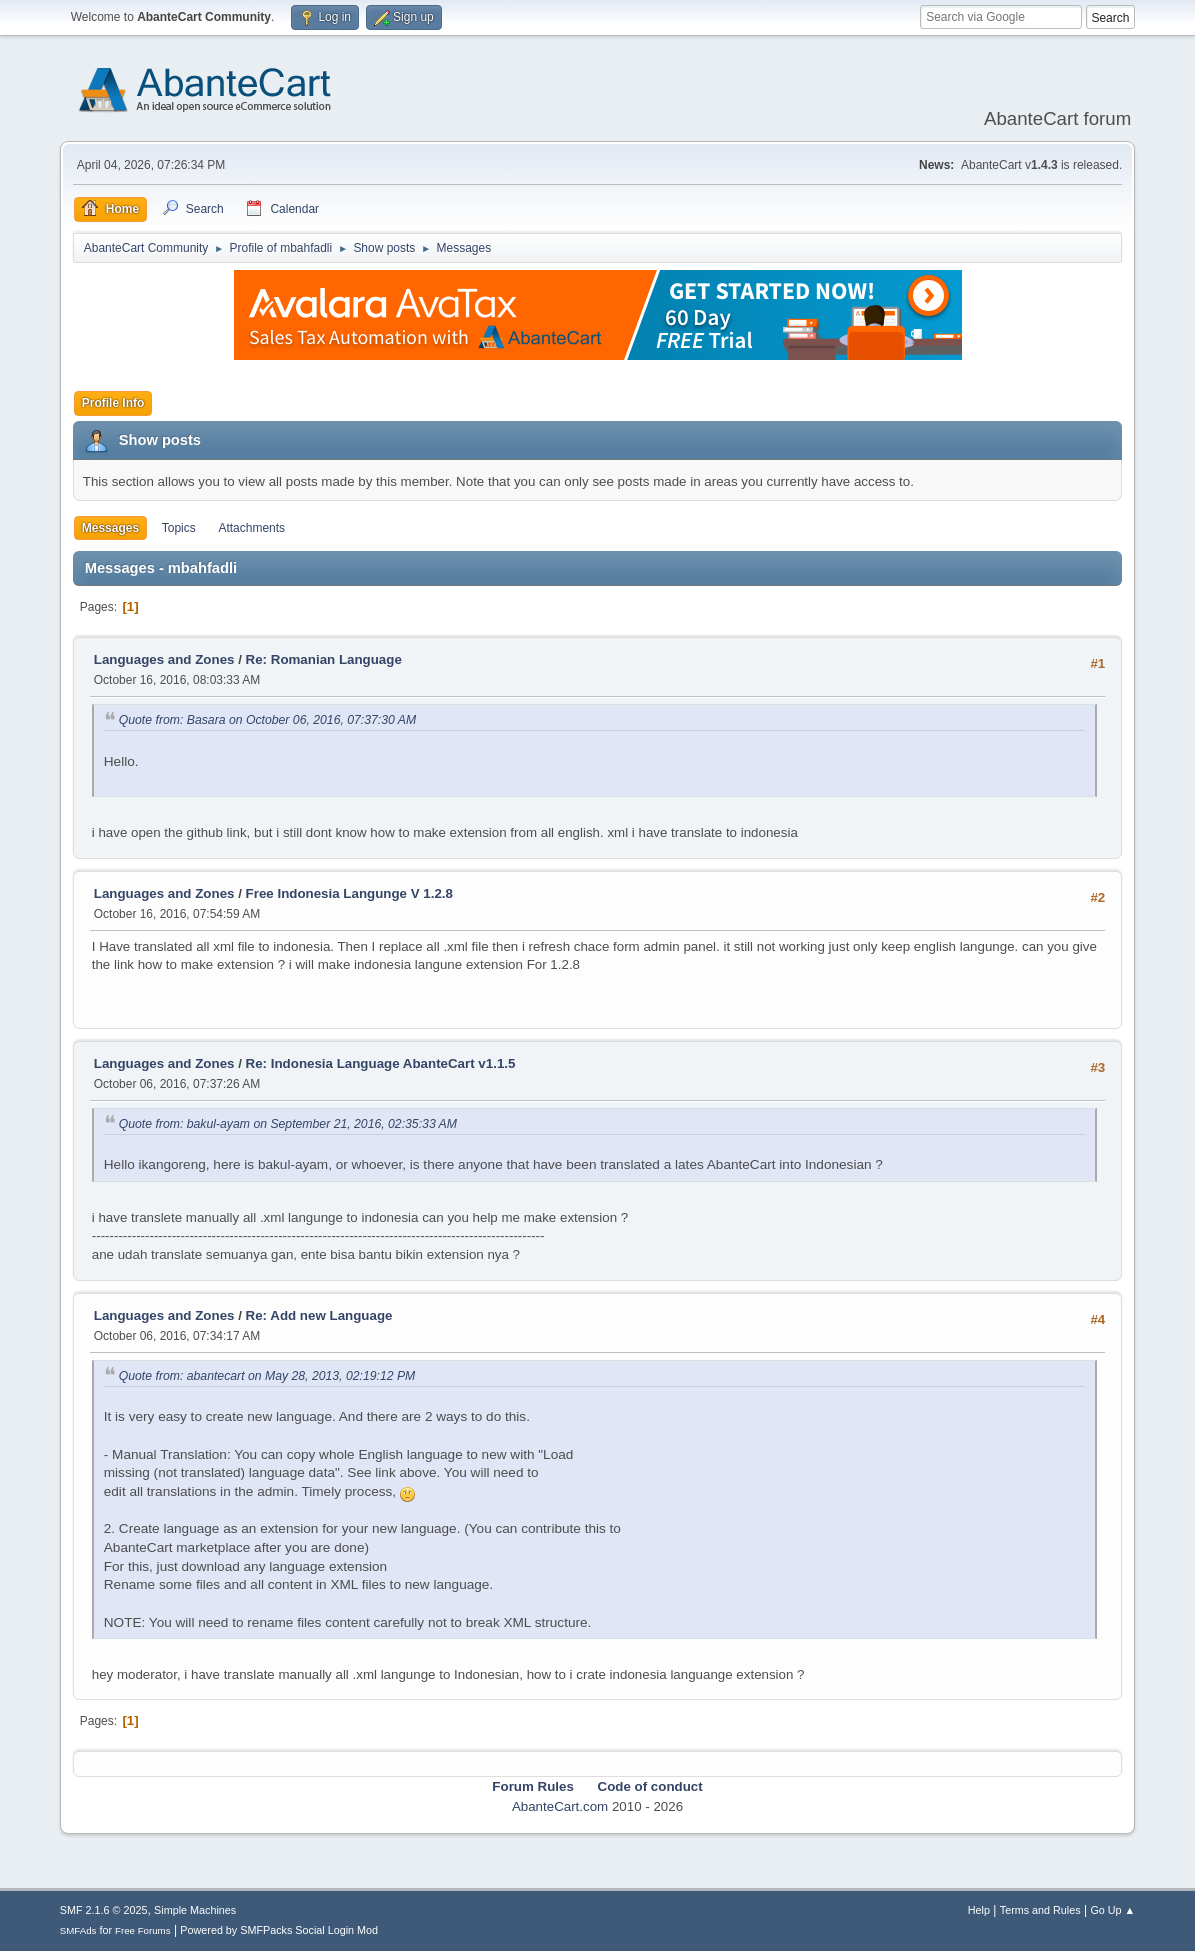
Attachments (251, 528)
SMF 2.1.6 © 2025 (104, 1910)
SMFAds (78, 1930)
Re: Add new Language (319, 1315)
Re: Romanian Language (324, 659)
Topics (179, 528)
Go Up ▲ (1112, 1910)
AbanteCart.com (560, 1806)
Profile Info (113, 403)
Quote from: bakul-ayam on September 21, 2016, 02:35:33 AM (288, 1124)
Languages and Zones (164, 659)
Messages (110, 528)
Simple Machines (195, 1910)
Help (979, 1910)
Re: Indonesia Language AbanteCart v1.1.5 (381, 1063)
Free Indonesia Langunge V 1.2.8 (349, 893)
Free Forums (143, 1930)
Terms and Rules (1040, 1910)
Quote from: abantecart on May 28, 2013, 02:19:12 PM (267, 1376)
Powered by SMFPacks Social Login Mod (279, 1930)
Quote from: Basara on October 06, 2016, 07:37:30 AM (267, 720)
